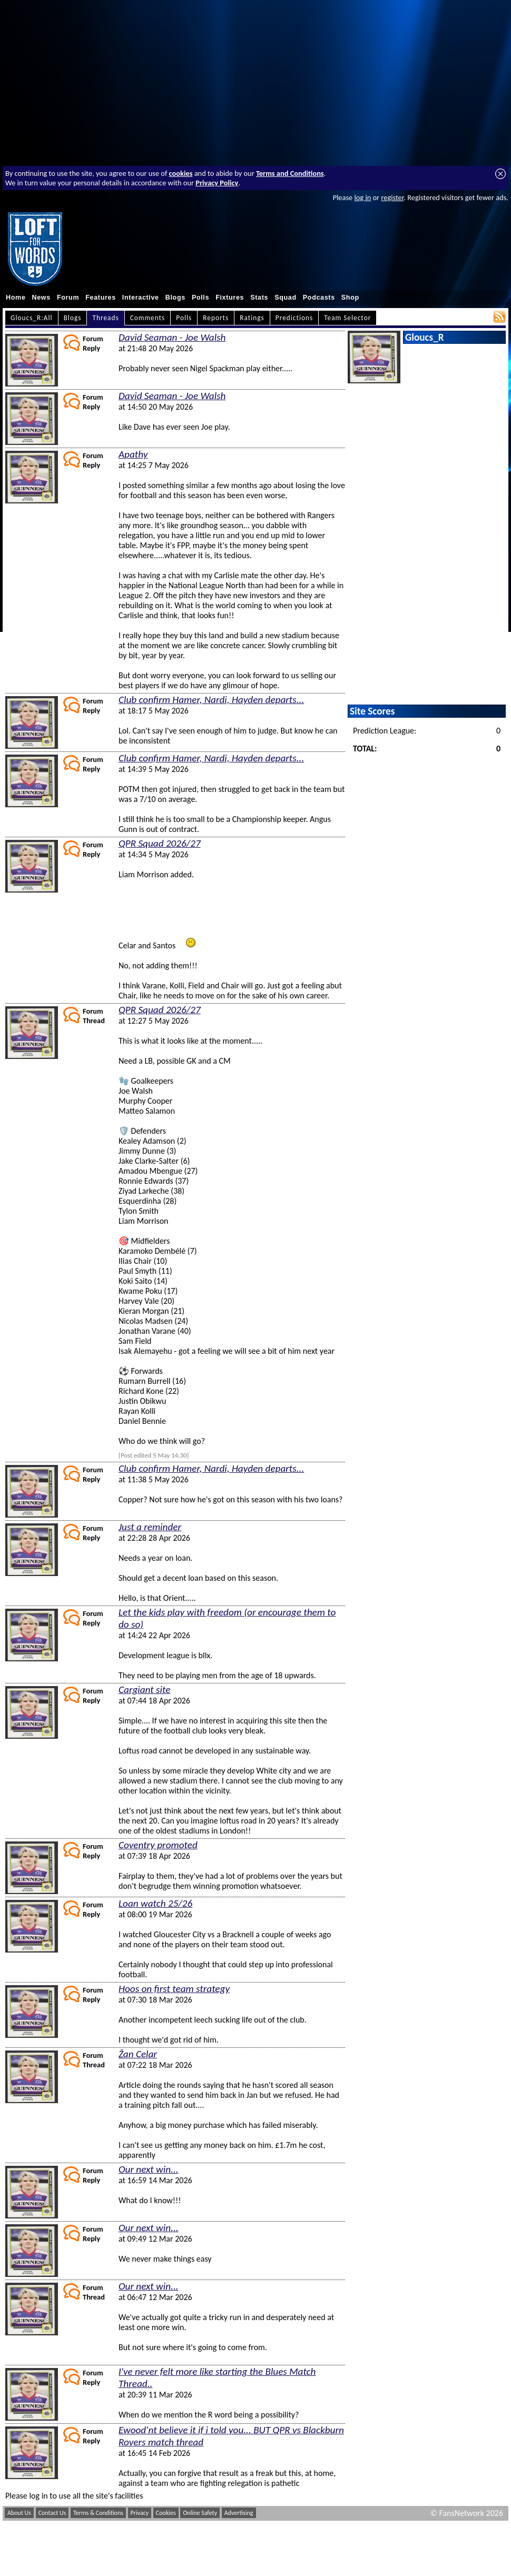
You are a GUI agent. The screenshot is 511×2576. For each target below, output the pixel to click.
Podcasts (319, 297)
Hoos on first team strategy (174, 1989)
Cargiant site (144, 1689)
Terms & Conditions (98, 2512)
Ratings (252, 317)
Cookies (166, 2512)
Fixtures (229, 297)
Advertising (238, 2512)
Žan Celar (138, 2054)
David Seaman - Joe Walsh (172, 337)
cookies (181, 173)
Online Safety (200, 2512)
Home (16, 297)
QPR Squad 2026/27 (160, 843)
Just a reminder (150, 1527)
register (392, 197)
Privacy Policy (216, 182)
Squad (285, 297)
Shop (350, 297)
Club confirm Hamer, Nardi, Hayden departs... (211, 699)
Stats (259, 297)
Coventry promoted (158, 1845)
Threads (105, 317)
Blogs (175, 297)
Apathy (133, 454)
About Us (19, 2512)
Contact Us (52, 2512)
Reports (216, 317)
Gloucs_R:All (32, 317)
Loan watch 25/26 (155, 1903)
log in (362, 197)
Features (100, 297)
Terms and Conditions (290, 173)
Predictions (294, 317)
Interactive (140, 297)
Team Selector (347, 317)
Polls (200, 297)
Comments (147, 317)
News (41, 297)
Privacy (140, 2512)
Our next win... (149, 2169)
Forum (68, 297)
